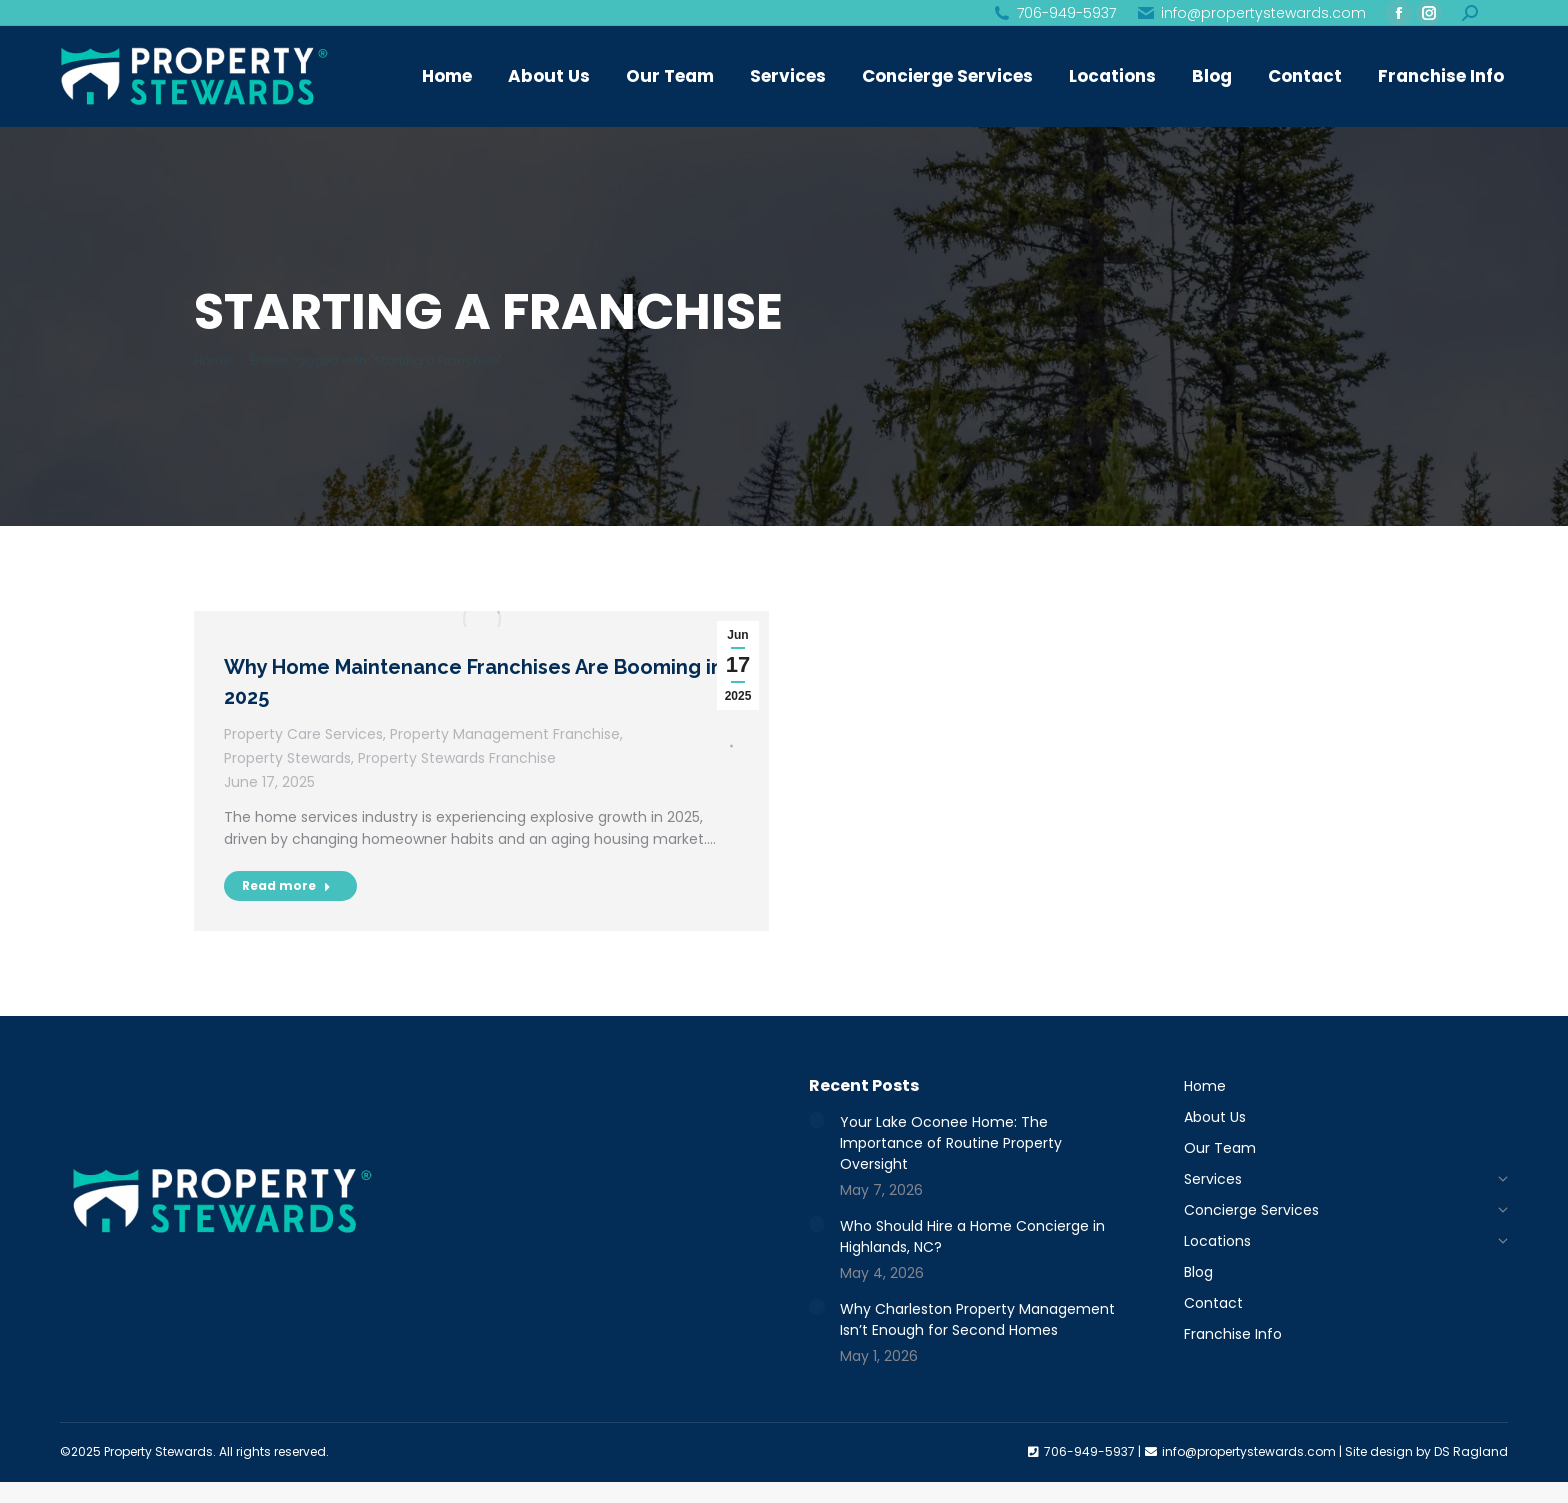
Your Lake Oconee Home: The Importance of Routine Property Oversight (951, 1143)
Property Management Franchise (505, 734)
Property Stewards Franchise (457, 758)
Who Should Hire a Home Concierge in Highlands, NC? (972, 1236)
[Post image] (817, 1120)
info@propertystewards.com (1251, 13)
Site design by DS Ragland (1426, 1451)
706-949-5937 (1054, 13)
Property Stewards (287, 758)
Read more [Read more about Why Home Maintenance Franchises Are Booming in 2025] (286, 885)
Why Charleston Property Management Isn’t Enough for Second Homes (977, 1319)
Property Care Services (303, 734)
